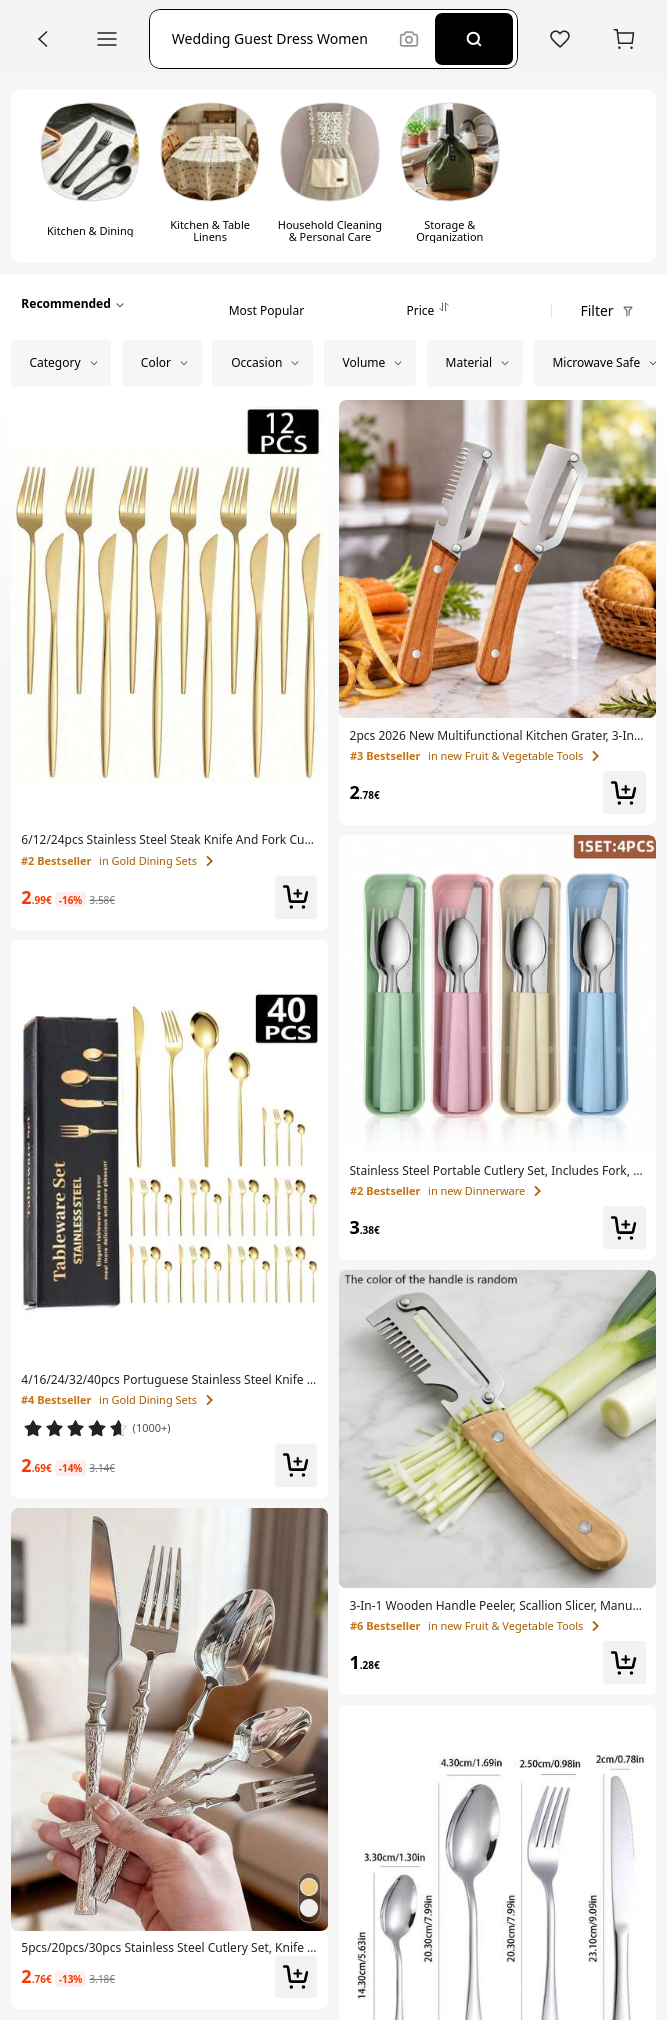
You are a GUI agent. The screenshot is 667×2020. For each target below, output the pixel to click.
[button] (280, 39)
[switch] (90, 175)
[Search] (474, 38)
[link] (169, 840)
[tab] (266, 304)
